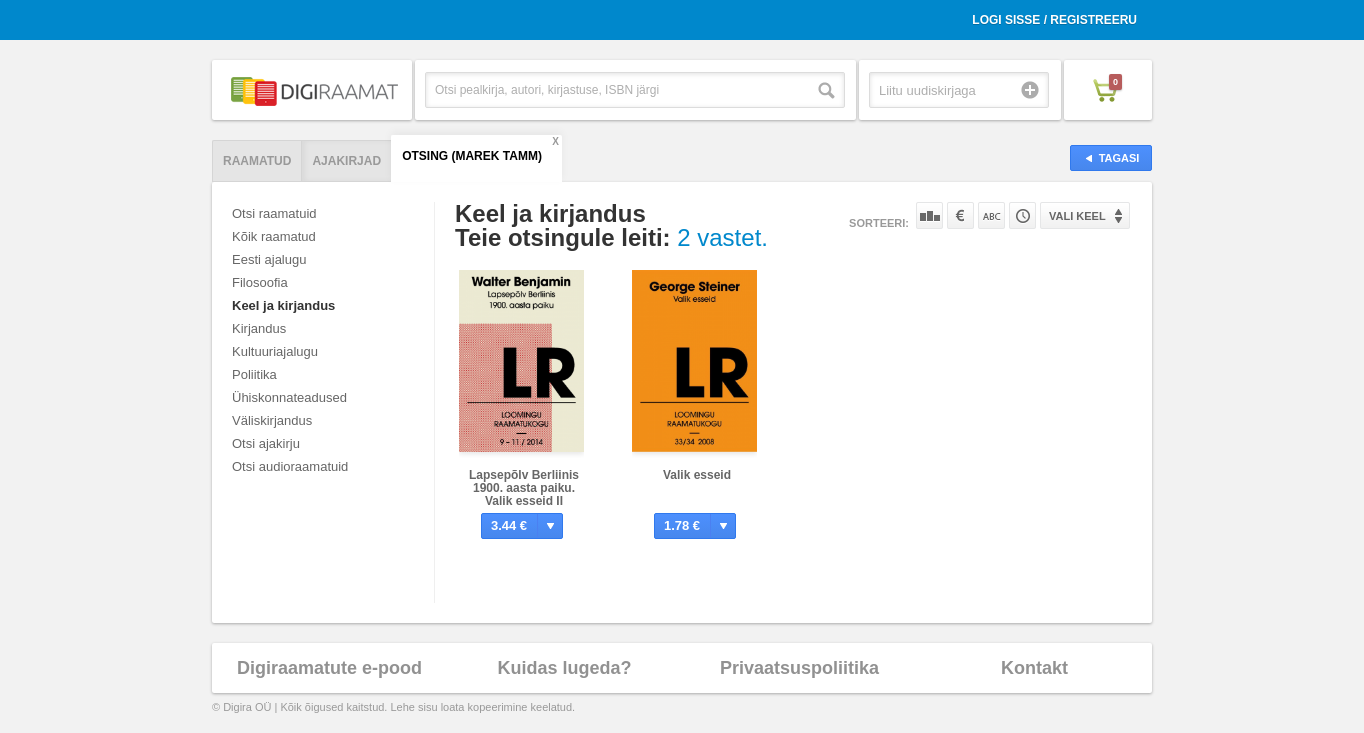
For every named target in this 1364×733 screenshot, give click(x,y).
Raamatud (257, 161)
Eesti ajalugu (269, 259)
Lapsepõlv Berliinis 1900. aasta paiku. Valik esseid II (524, 488)
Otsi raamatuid (274, 213)
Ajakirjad (346, 161)
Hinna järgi (960, 215)
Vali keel (1077, 216)
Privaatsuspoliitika (799, 668)
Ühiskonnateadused (289, 397)
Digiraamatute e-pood (329, 668)
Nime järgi (991, 215)
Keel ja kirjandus (283, 305)
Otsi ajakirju (266, 443)
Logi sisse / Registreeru (1054, 20)
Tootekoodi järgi (1022, 215)
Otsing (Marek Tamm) (472, 156)
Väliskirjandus (272, 420)
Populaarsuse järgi (929, 215)
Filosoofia (260, 282)
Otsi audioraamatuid (290, 466)
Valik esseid (697, 475)
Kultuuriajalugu (275, 351)
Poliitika (254, 374)
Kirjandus (259, 328)
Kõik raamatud (274, 236)
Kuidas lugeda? (564, 668)
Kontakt (1034, 668)
